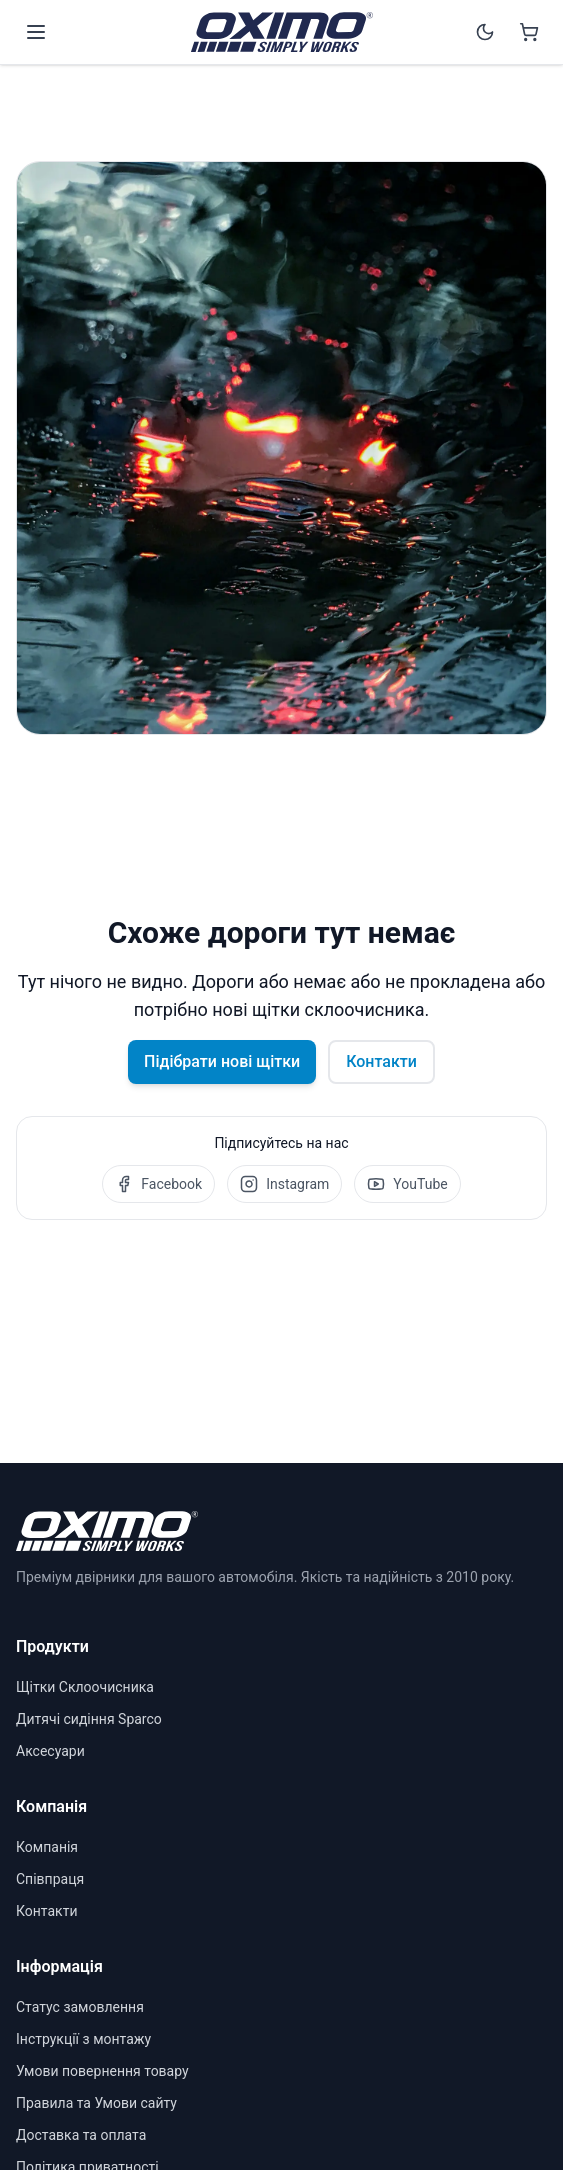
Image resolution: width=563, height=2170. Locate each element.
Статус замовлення (80, 2007)
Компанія (47, 1847)
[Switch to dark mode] (485, 32)
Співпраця (50, 1879)
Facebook (158, 1184)
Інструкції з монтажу (83, 2039)
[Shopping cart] (529, 32)
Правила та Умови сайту (96, 2103)
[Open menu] (36, 32)
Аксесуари (50, 1751)
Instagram (284, 1184)
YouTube (407, 1184)
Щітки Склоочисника (85, 1687)
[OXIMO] (281, 32)
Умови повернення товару (102, 2071)
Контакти (381, 1061)
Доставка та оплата (81, 2135)
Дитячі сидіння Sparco (89, 1719)
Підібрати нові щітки (222, 1061)
